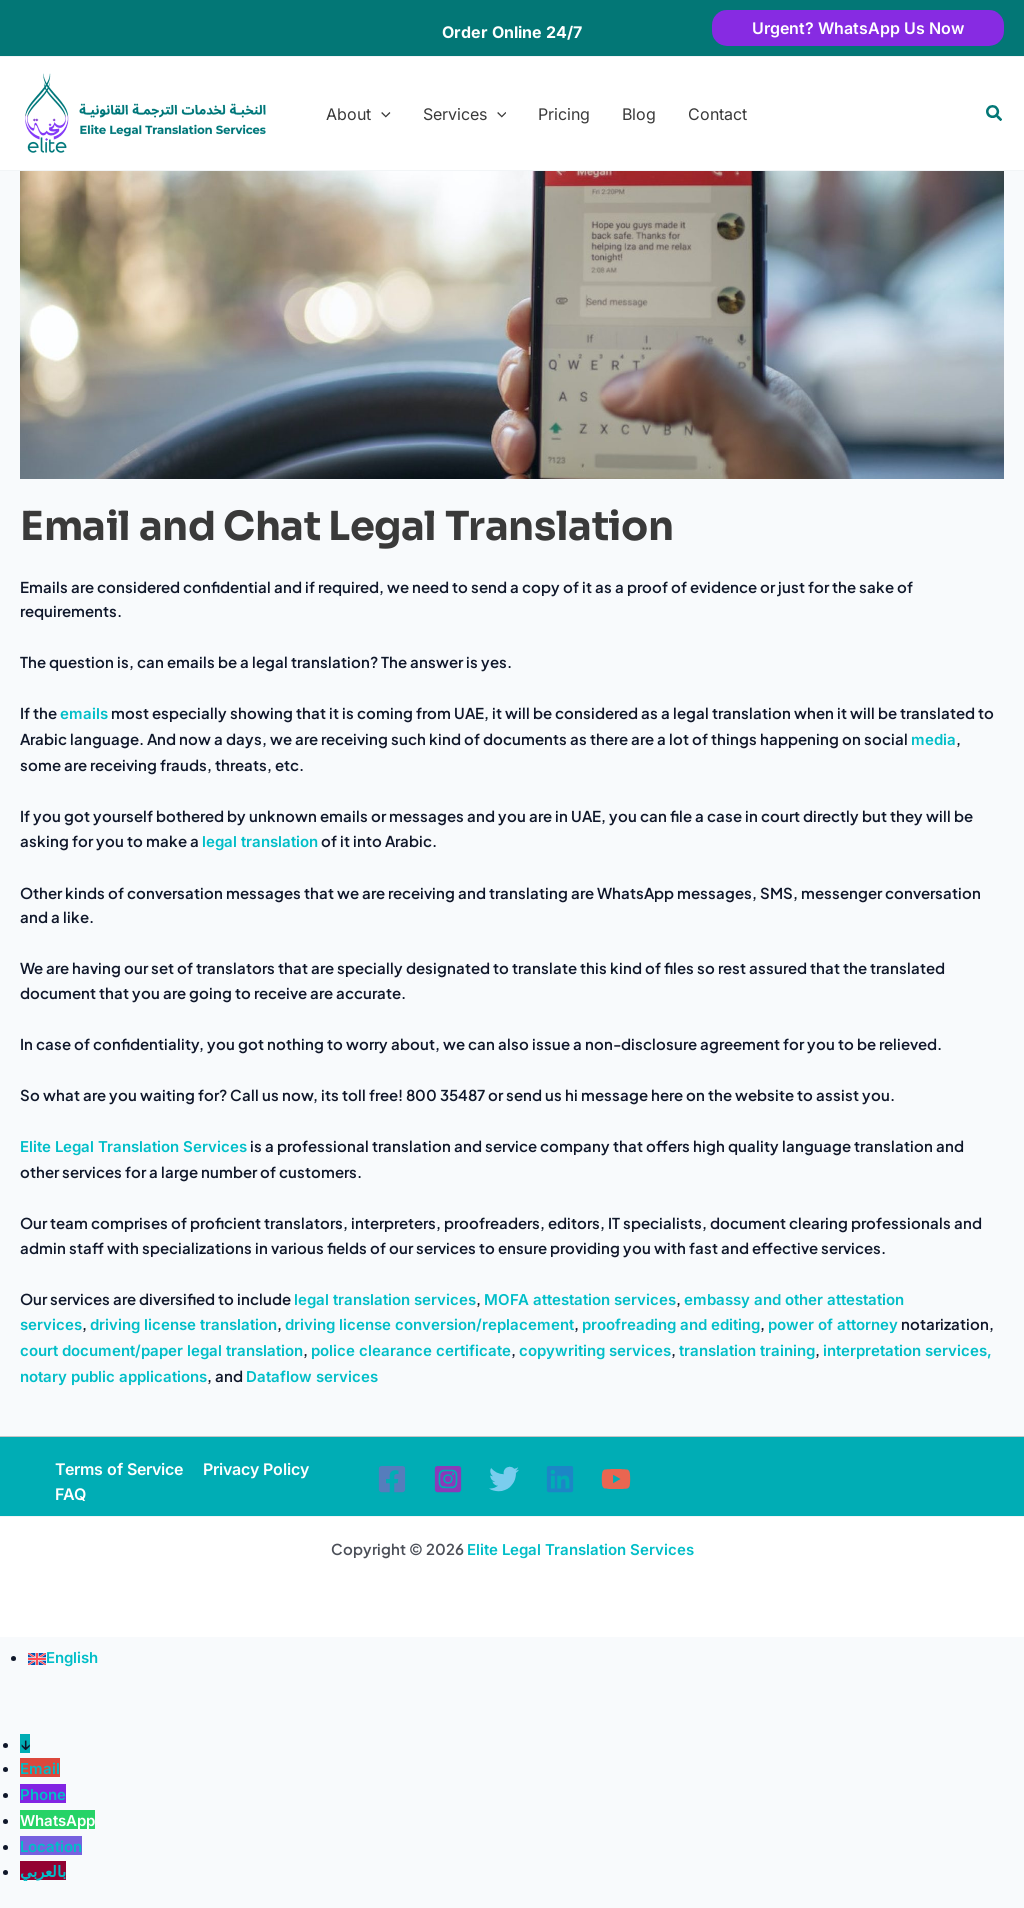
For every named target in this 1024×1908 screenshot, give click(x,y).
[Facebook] (392, 1479)
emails (84, 713)
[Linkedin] (560, 1479)
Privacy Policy (256, 1469)
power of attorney (833, 1324)
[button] (828, 28)
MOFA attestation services (580, 1299)
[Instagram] (448, 1479)
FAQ (70, 1494)
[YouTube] (616, 1479)
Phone (43, 1794)
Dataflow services (312, 1376)
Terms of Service (119, 1469)
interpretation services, (907, 1350)
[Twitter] (504, 1479)
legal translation (260, 841)
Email (40, 1768)
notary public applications (113, 1376)
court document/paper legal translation (161, 1350)
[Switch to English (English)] (63, 1657)
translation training (747, 1350)
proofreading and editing (671, 1324)
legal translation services (385, 1299)
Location (51, 1846)
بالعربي (43, 1871)
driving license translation (183, 1324)
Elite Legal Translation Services (133, 1146)
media (933, 739)
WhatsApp (57, 1820)
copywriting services (595, 1350)
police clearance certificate (411, 1350)
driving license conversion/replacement (429, 1324)
